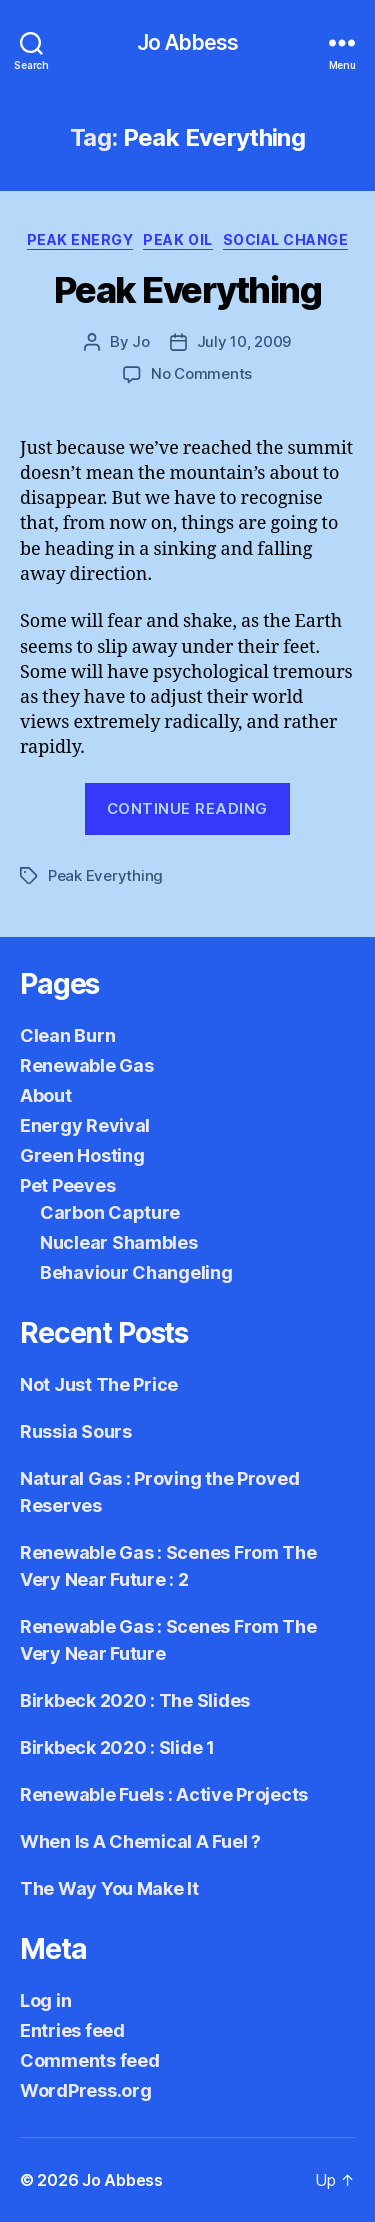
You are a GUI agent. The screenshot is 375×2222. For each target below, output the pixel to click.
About (46, 1095)
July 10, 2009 (244, 341)
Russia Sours (76, 1431)
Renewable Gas (87, 1065)
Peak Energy (80, 239)
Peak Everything (188, 290)
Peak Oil (177, 239)
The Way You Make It (109, 1888)
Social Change (286, 239)
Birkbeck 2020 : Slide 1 (117, 1747)
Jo (141, 341)
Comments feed (90, 2060)
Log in (45, 2000)
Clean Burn (67, 1035)
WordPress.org (86, 2090)
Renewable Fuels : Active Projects (164, 1794)
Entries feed (72, 2030)
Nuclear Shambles (119, 1242)
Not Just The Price (99, 1384)
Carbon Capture (110, 1212)
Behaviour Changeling (136, 1272)
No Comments (201, 373)
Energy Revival (85, 1125)
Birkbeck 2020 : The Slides (135, 1700)
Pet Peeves (67, 1185)
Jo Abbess (187, 42)
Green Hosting (82, 1155)
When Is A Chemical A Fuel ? (140, 1841)
